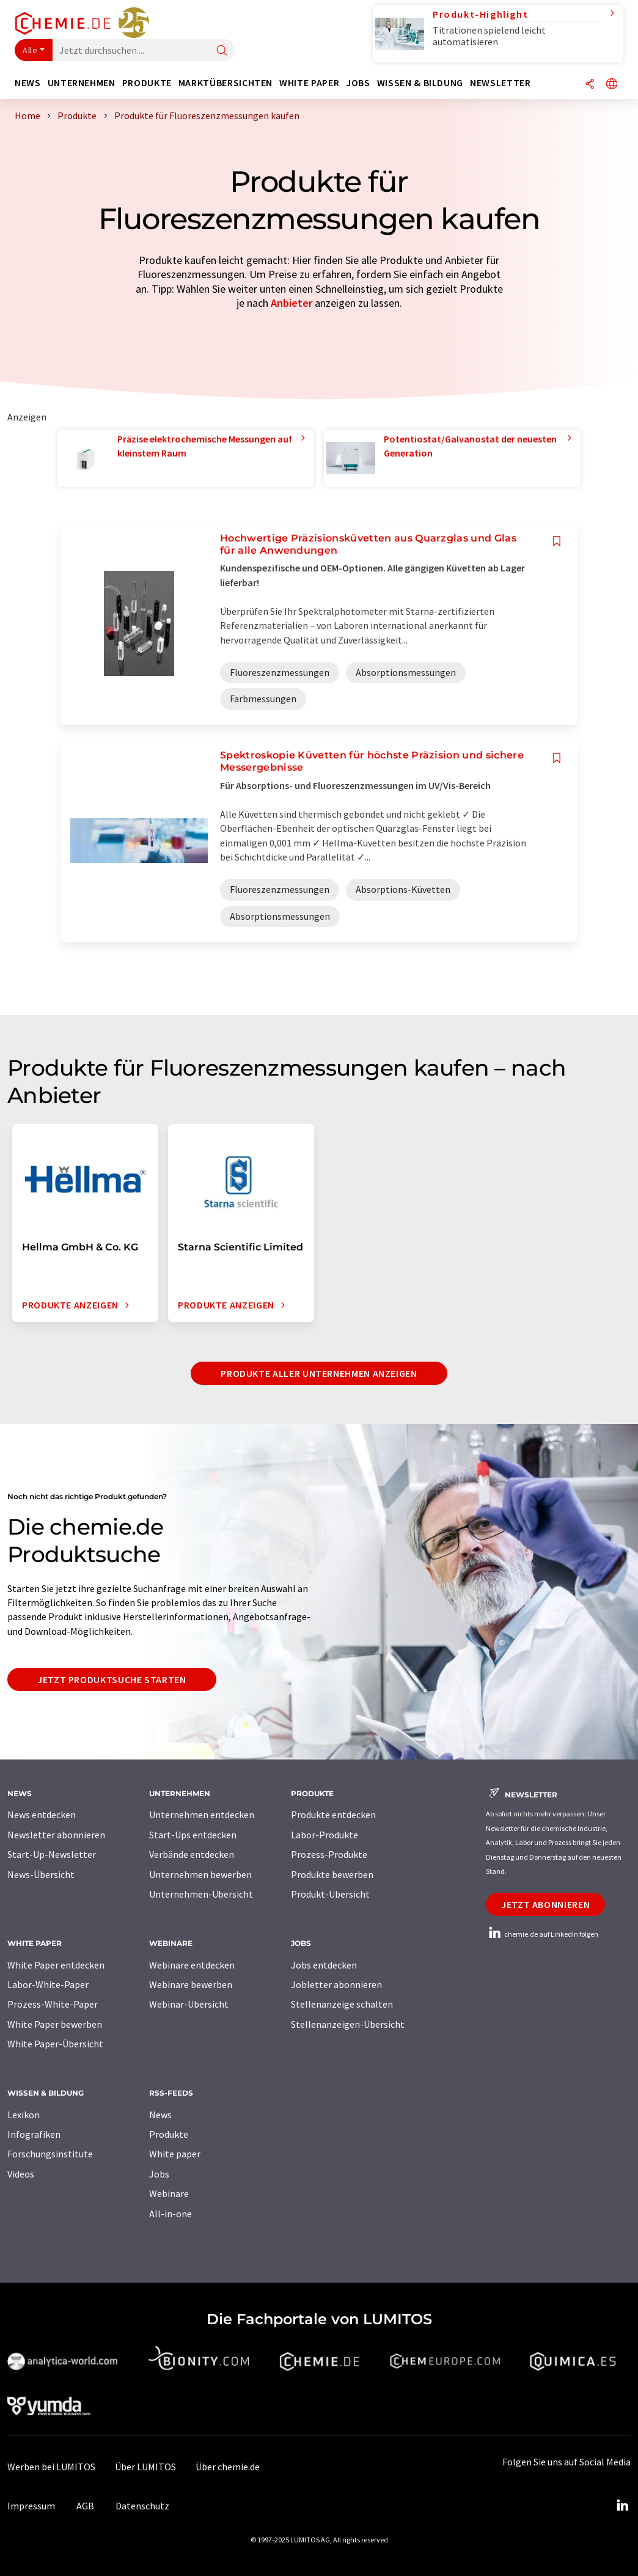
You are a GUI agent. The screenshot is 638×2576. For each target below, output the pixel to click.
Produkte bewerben (332, 1874)
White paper (174, 2154)
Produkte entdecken (333, 1814)
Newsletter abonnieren (56, 1835)
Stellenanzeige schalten (342, 2004)
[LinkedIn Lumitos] (622, 2506)
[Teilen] (589, 85)
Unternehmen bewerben (200, 1874)
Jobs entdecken (324, 1965)
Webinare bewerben (190, 1984)
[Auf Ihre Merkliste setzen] (557, 541)
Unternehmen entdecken (201, 1814)
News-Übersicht (41, 1874)
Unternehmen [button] (82, 83)
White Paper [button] (309, 83)
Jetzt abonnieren (545, 1904)
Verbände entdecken (191, 1854)
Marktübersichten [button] (225, 83)
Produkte (168, 2134)
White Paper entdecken (56, 1965)
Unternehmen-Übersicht (201, 1894)
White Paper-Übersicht (55, 2044)
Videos (20, 2174)
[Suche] (221, 51)
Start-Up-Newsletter (51, 1854)
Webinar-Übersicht (189, 2004)
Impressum (31, 2506)
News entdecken (41, 1814)
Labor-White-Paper (48, 1984)
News (160, 2114)
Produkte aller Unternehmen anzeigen (319, 1373)
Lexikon (23, 2114)
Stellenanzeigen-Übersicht (348, 2024)
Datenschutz (142, 2506)
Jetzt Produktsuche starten (111, 1679)
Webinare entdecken (192, 1965)
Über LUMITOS (145, 2466)
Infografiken (34, 2134)
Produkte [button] (147, 83)
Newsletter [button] (500, 83)
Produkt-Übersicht (330, 1894)
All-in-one (170, 2213)
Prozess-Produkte (329, 1854)
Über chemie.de (228, 2466)
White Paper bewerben (54, 2024)
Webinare (169, 2193)
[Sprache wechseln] (611, 85)
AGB (85, 2506)
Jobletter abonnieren (336, 1984)
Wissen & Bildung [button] (420, 83)
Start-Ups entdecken (193, 1835)
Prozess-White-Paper (52, 2004)
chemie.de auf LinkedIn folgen (542, 1934)
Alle (30, 50)
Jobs (159, 2174)
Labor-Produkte (324, 1835)
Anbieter (291, 303)
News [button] (28, 83)
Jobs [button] (358, 83)
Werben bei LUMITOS (51, 2466)
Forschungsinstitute (50, 2154)
